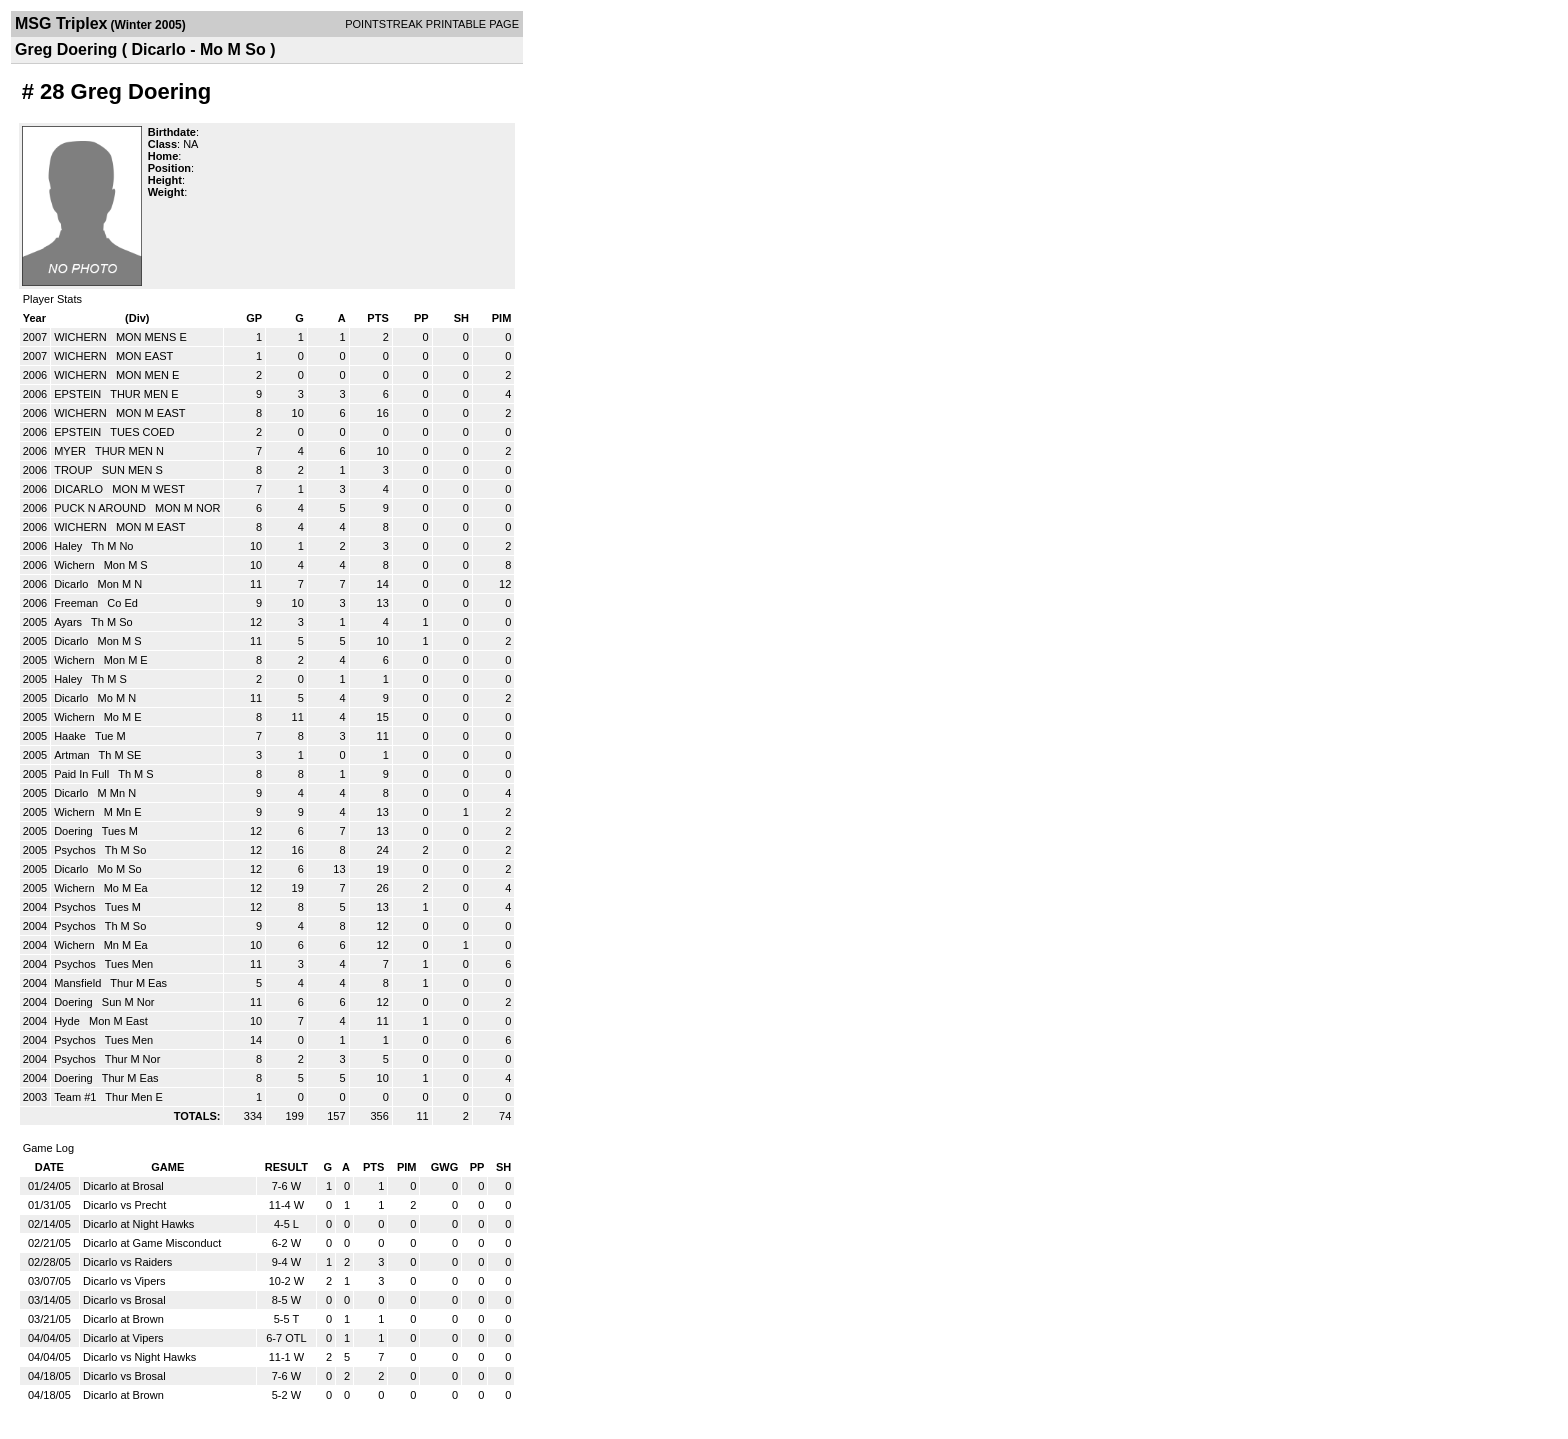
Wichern (75, 565)
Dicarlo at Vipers (123, 1338)
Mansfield (79, 983)
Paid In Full (83, 774)
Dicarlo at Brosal (123, 1186)
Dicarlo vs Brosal (124, 1300)
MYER (71, 451)
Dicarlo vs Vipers (124, 1281)
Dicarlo (72, 584)
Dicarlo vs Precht (124, 1205)
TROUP (74, 470)
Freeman (77, 603)
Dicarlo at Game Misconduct (152, 1243)
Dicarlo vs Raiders (127, 1262)
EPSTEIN (79, 394)
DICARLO (80, 489)
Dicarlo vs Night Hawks (139, 1357)
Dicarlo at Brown (123, 1319)
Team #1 (76, 1097)
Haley (69, 546)
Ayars (69, 622)
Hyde (68, 1021)
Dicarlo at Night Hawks (138, 1224)
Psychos (76, 850)
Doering (75, 831)
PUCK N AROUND (101, 508)
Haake (71, 736)
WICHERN (82, 337)
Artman (73, 755)
